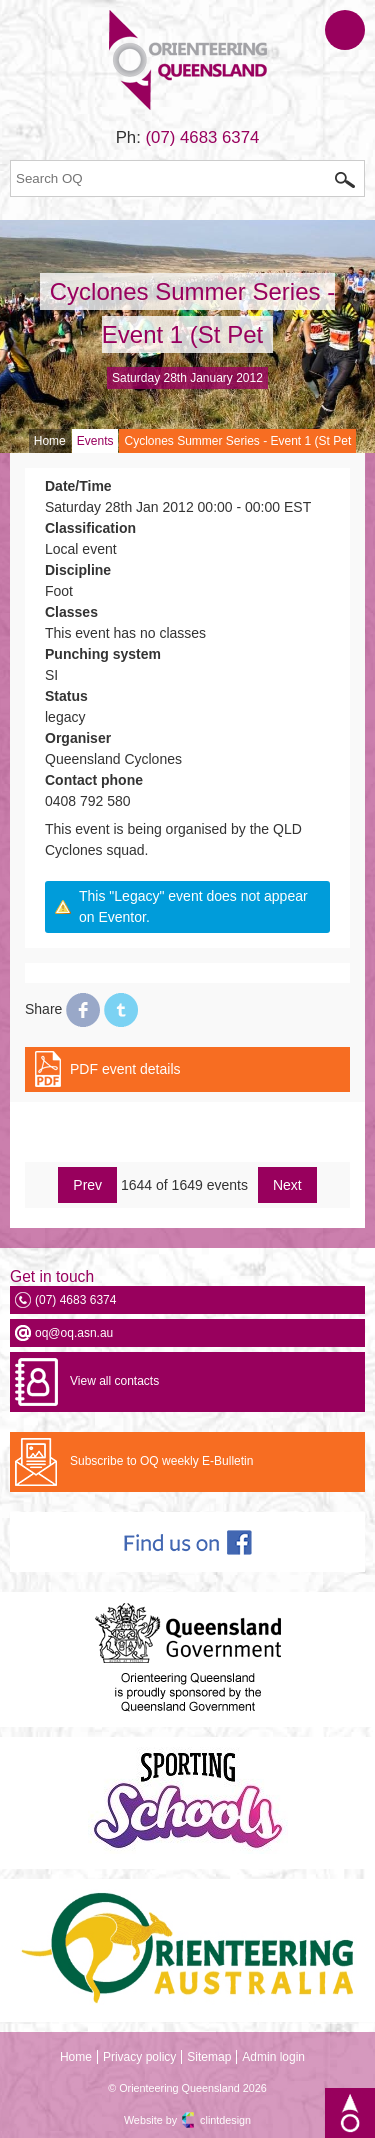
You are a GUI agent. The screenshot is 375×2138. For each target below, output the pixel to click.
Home (50, 441)
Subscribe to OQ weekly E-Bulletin (161, 1461)
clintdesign (225, 2120)
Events (95, 441)
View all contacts (114, 1381)
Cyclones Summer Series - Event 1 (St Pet (237, 441)
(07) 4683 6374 (203, 137)
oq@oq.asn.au (74, 1333)
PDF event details (125, 1069)
